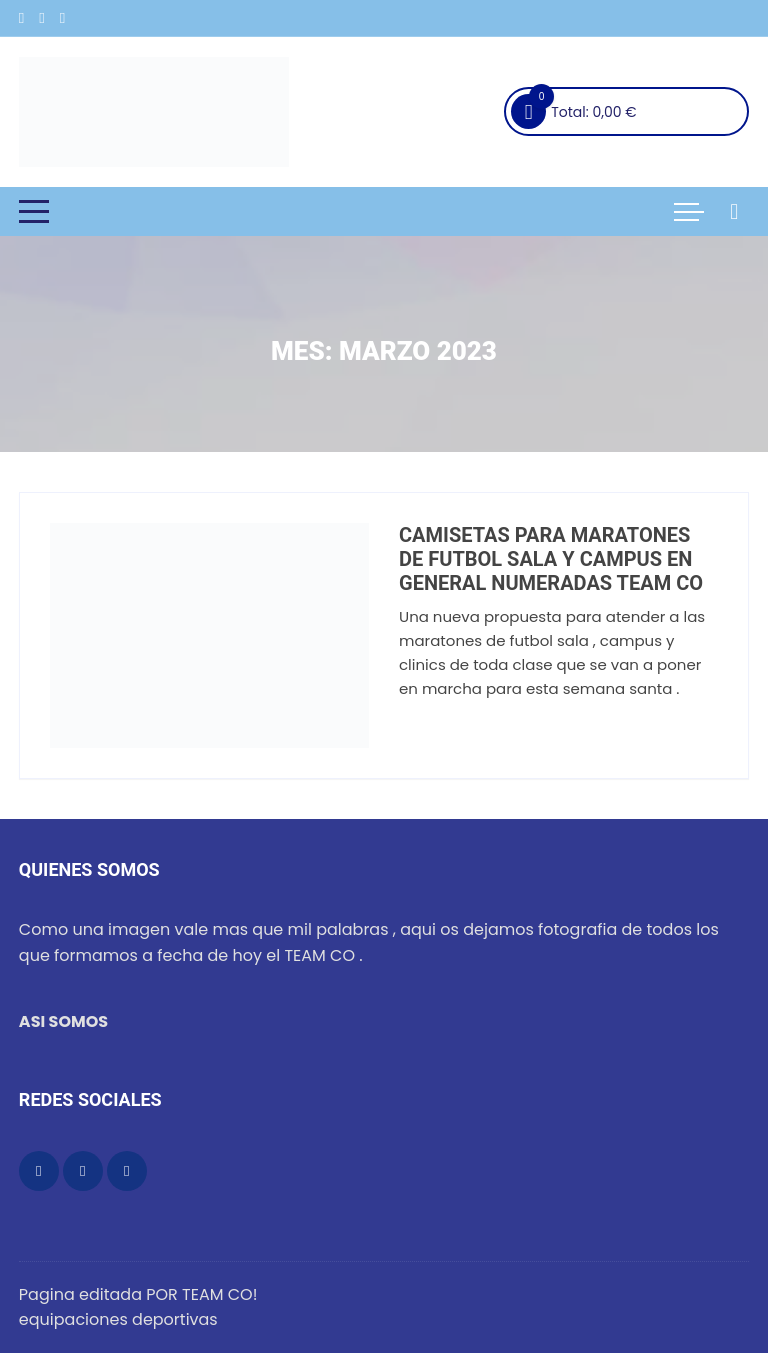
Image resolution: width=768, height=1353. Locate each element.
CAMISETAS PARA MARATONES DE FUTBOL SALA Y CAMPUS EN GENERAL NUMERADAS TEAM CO (551, 559)
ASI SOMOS (63, 1021)
